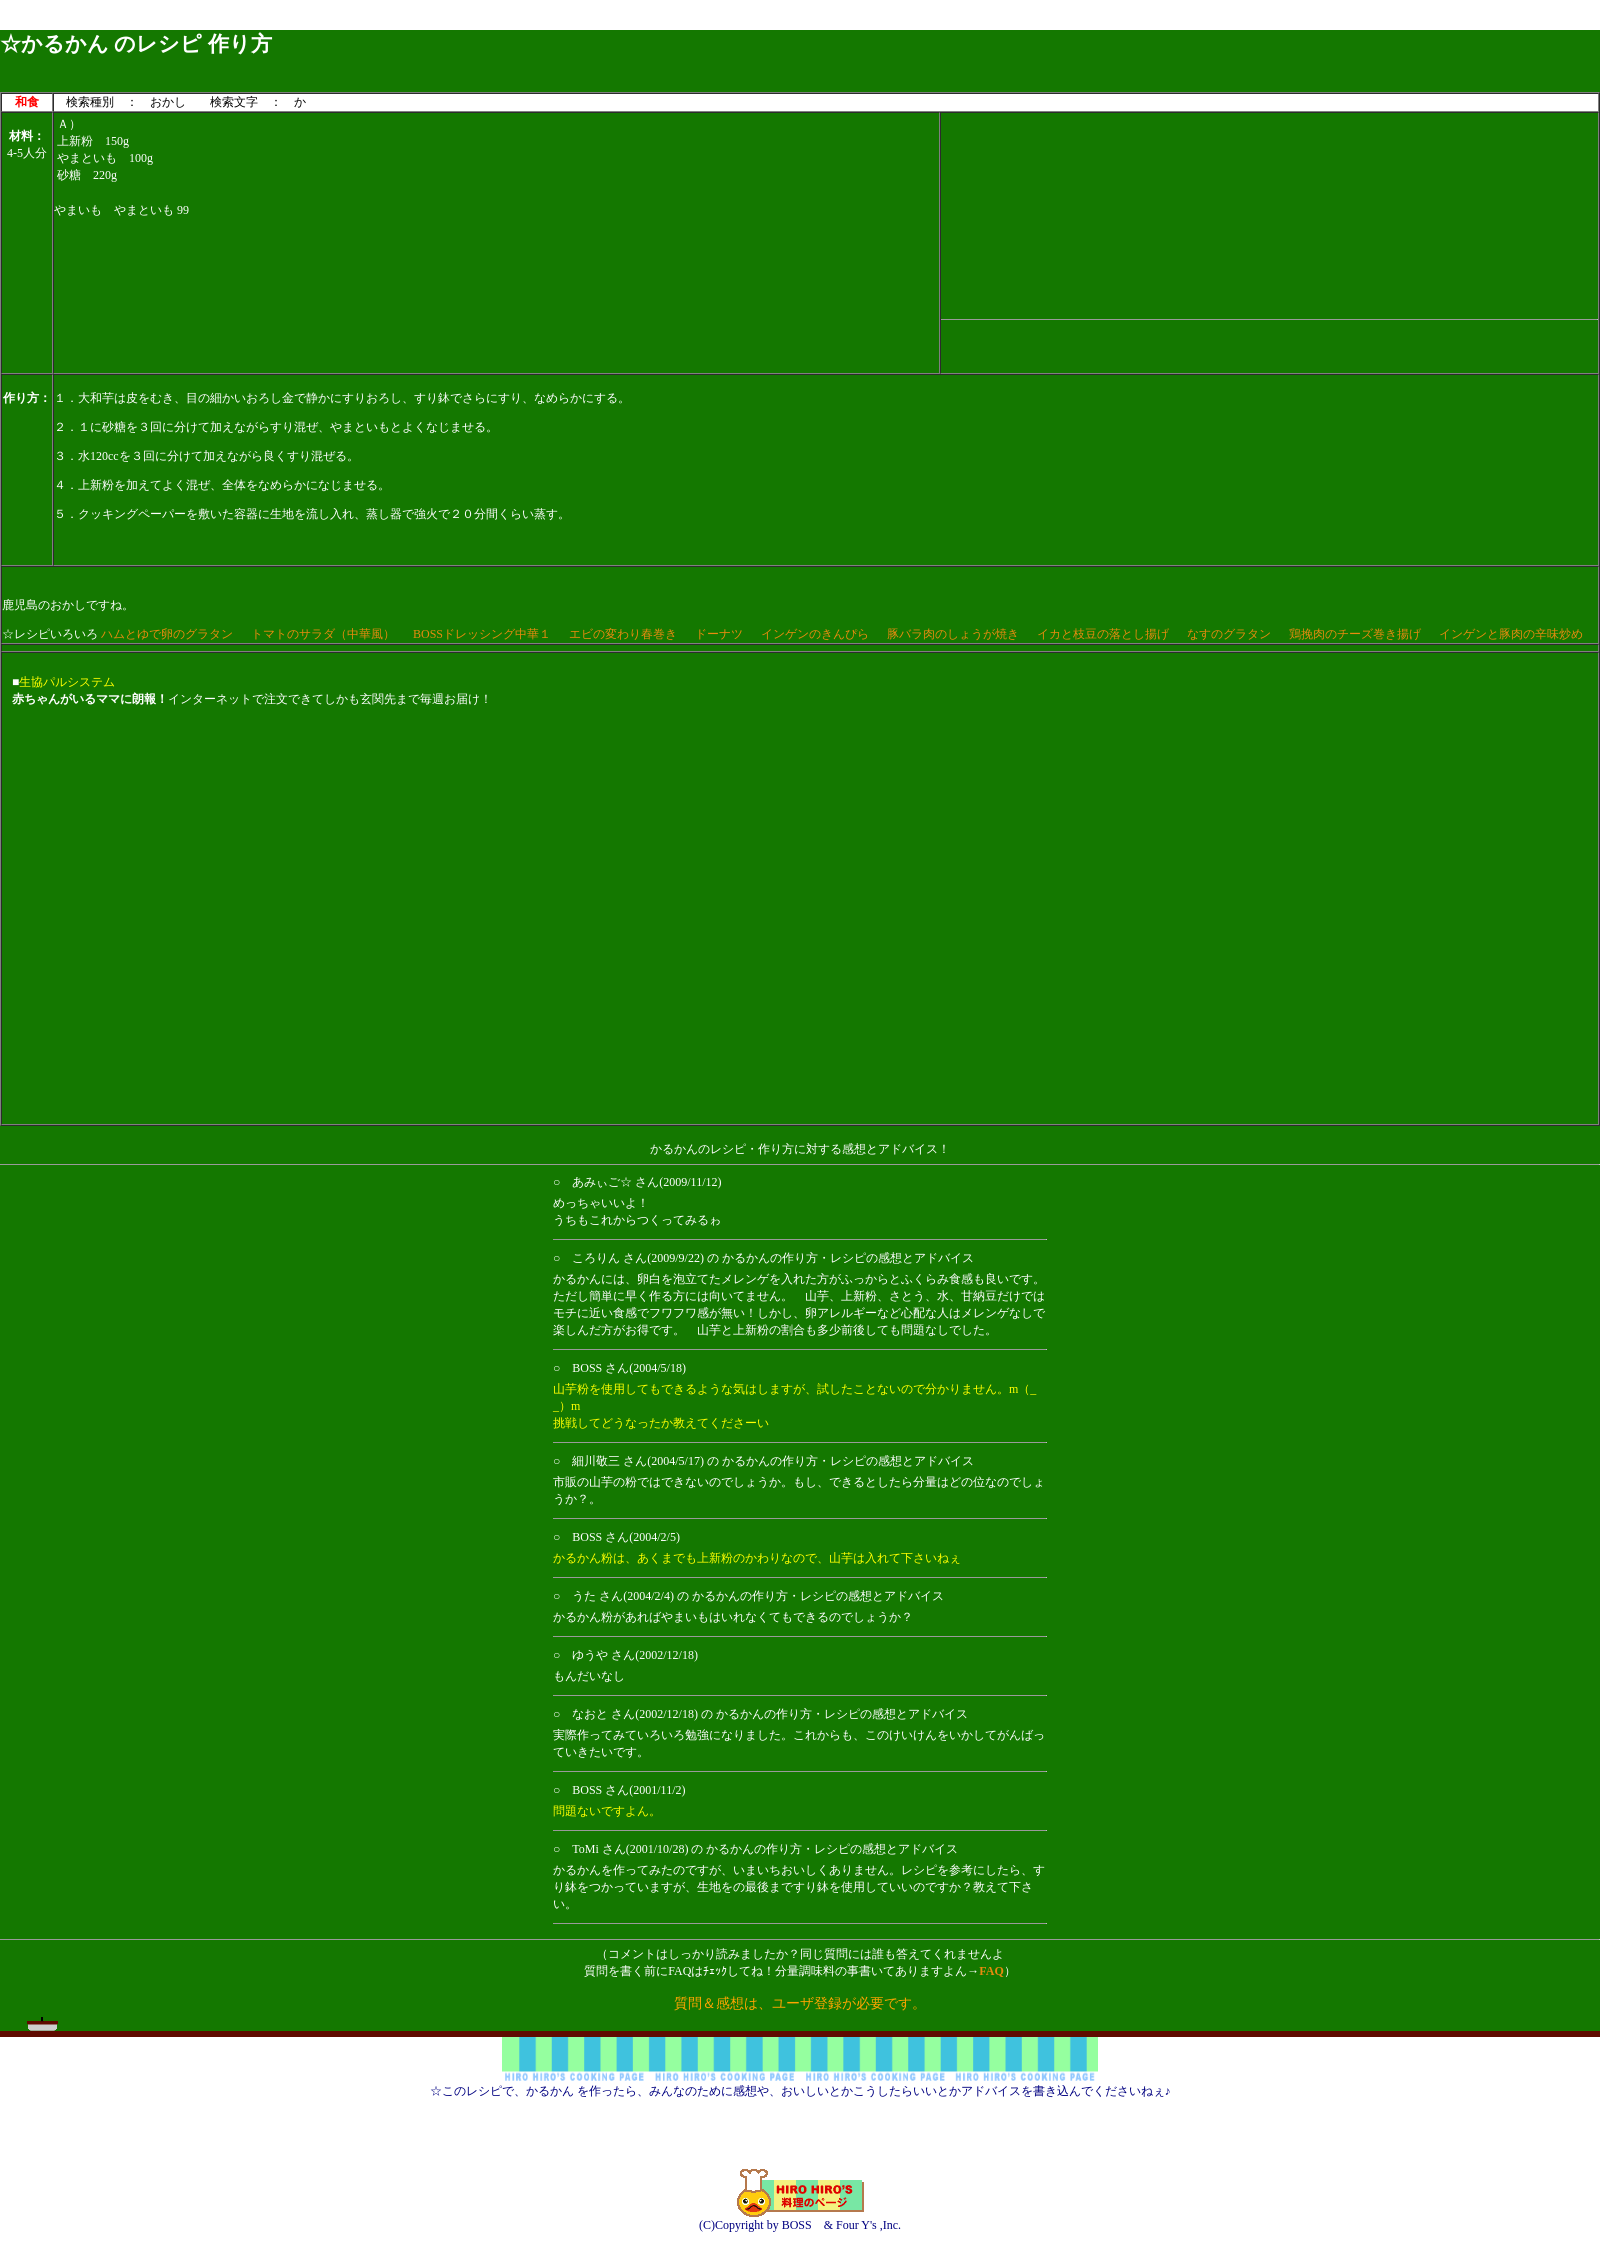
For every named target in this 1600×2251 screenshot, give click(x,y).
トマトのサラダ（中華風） (323, 634)
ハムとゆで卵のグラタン (167, 634)
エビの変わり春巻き (623, 634)
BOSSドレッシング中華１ (482, 634)
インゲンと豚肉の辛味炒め (1511, 634)
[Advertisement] (1270, 213)
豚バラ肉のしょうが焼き (953, 634)
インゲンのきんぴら (815, 634)
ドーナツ (719, 634)
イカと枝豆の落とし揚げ (1103, 634)
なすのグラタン (1229, 634)
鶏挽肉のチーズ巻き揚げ (1355, 634)
